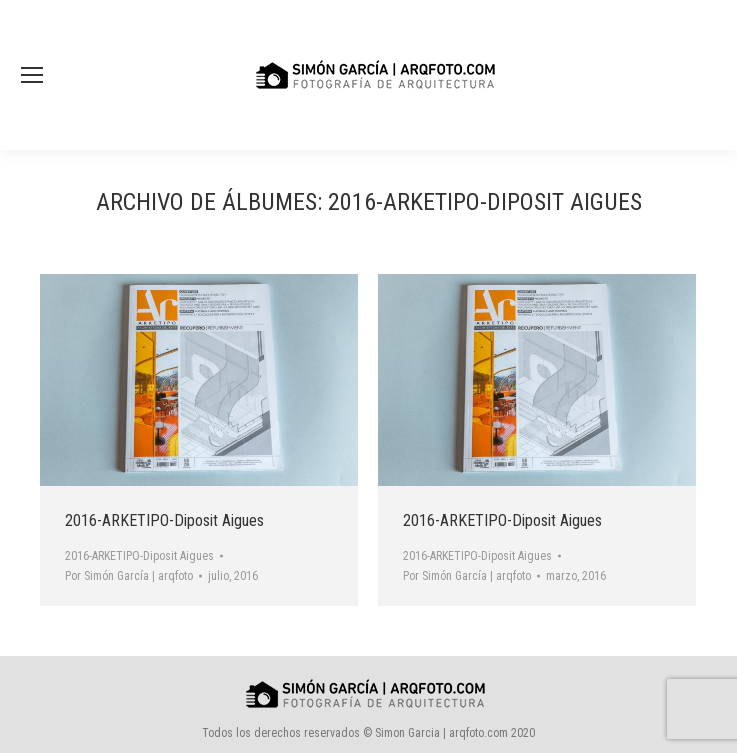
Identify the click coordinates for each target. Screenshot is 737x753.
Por (129, 576)
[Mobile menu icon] (32, 75)
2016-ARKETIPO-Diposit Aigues (164, 520)
